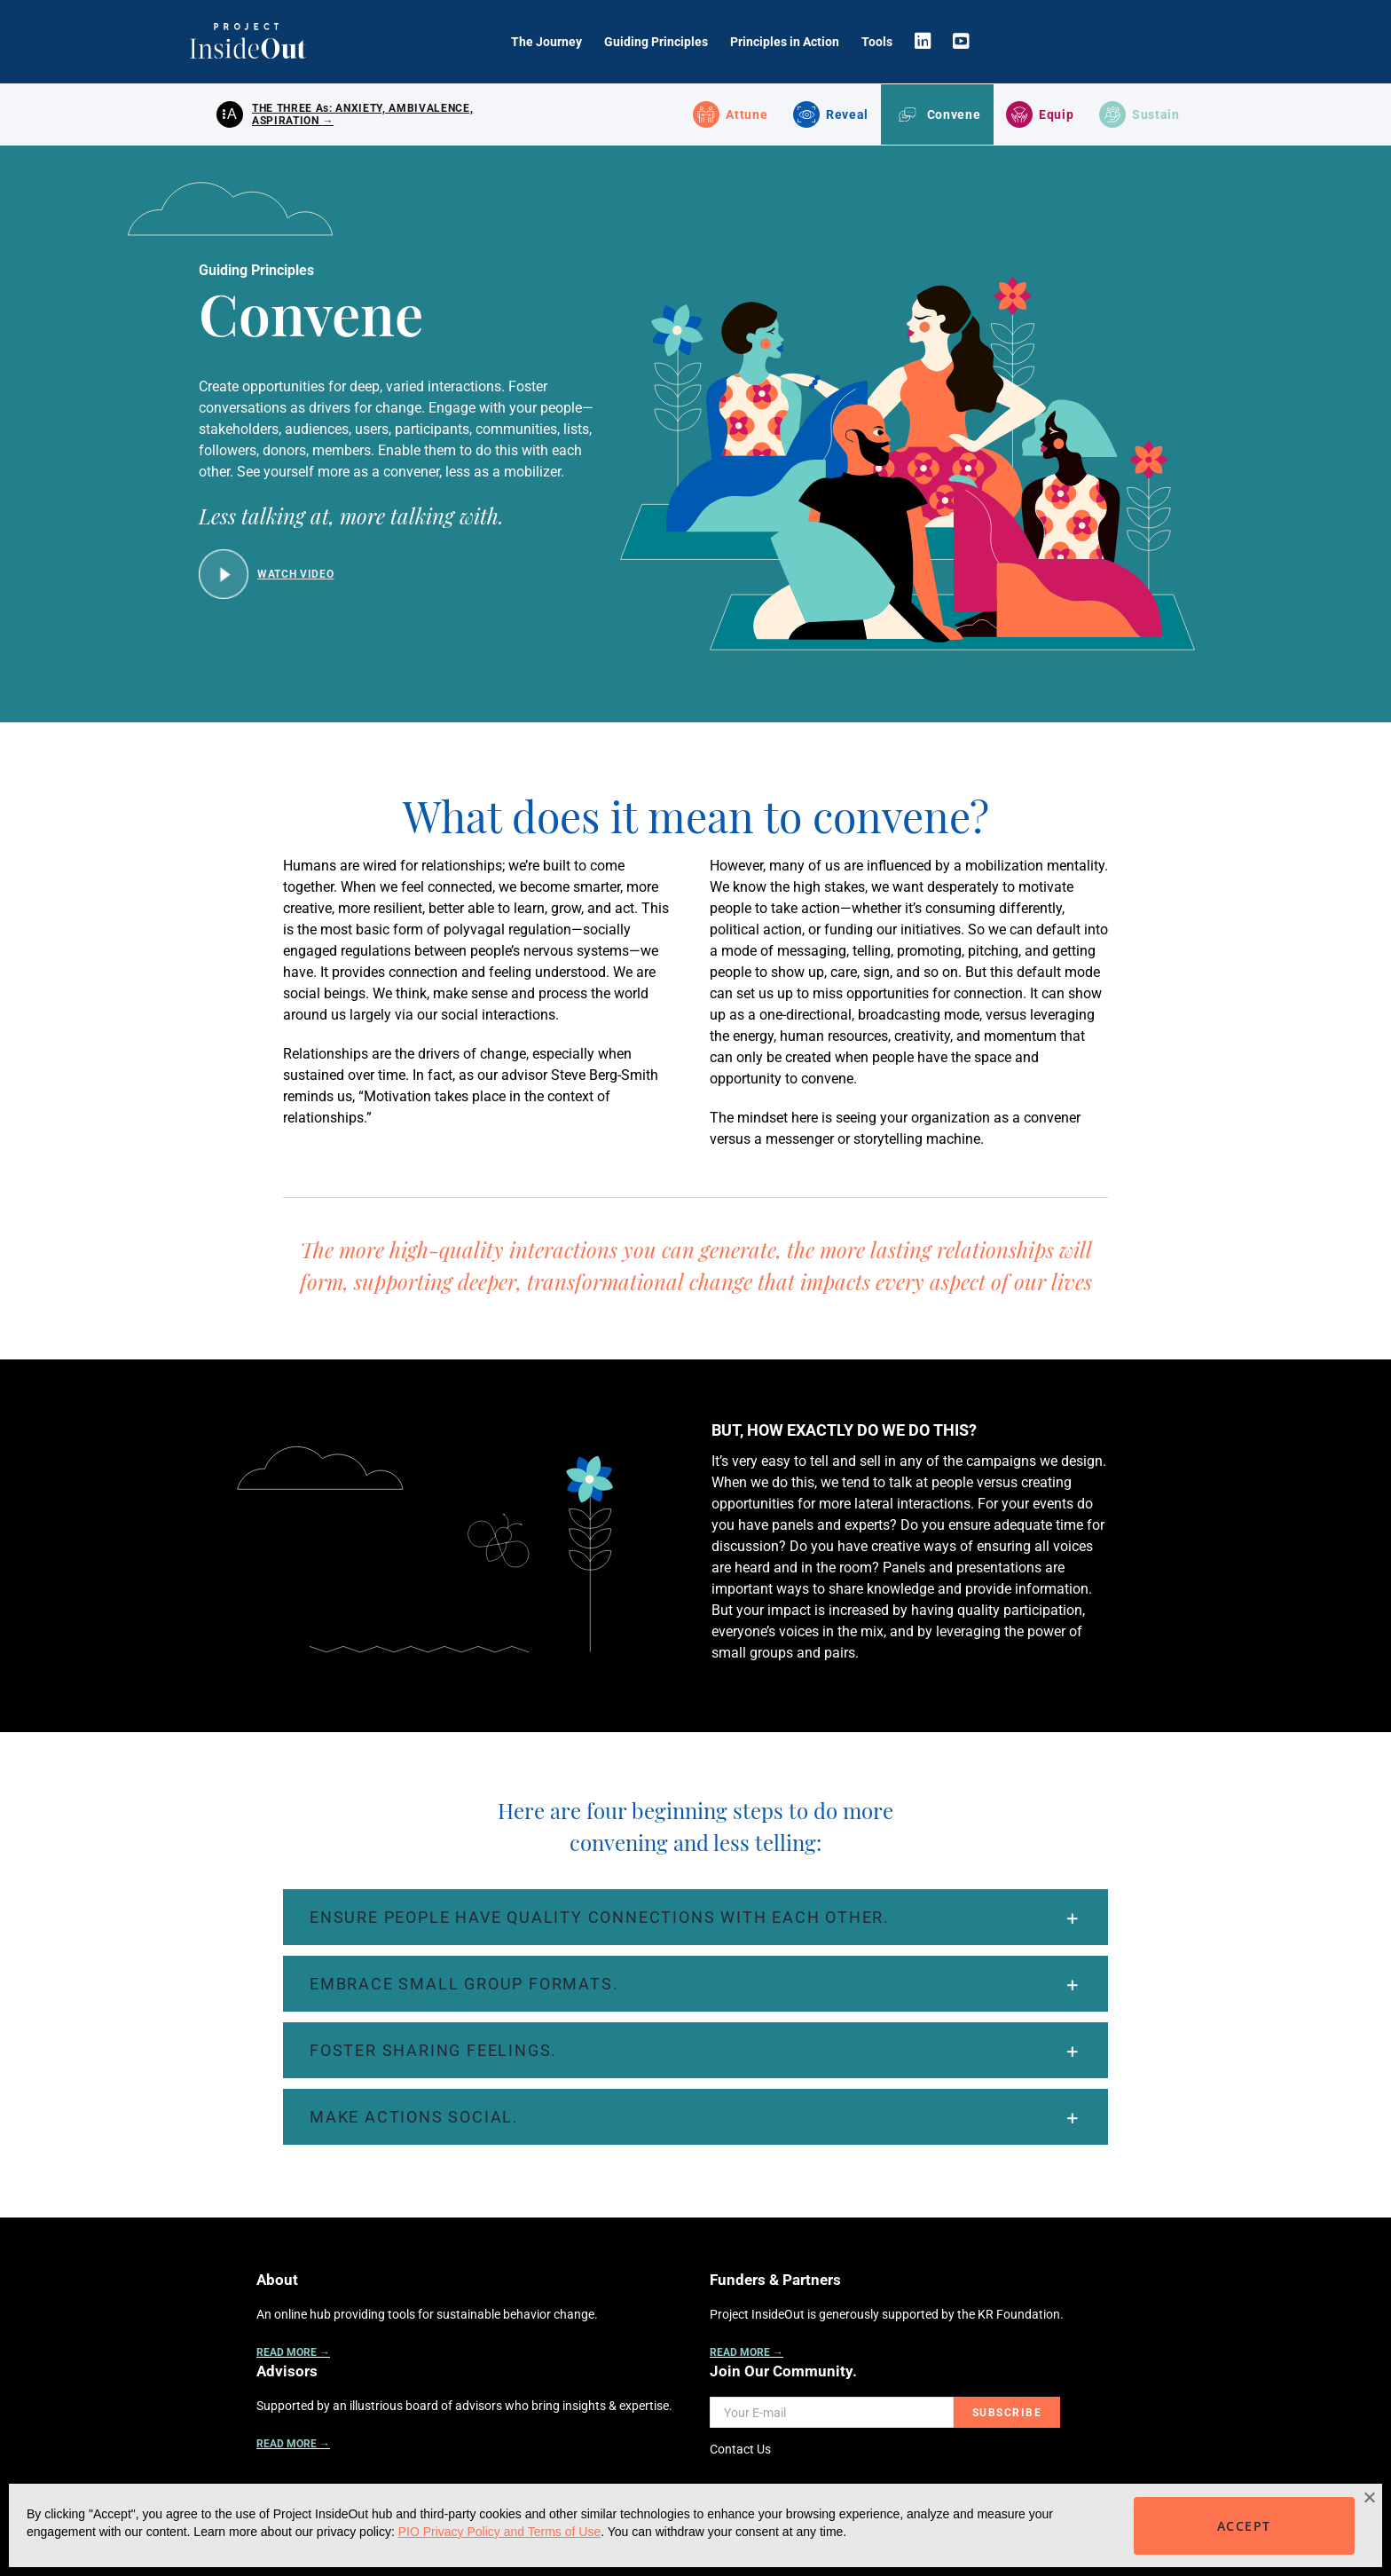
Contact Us (740, 2451)
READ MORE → (293, 2354)
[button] (695, 1919)
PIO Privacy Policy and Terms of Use (499, 2532)
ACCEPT (1243, 2525)
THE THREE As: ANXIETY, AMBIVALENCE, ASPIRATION (362, 115)
